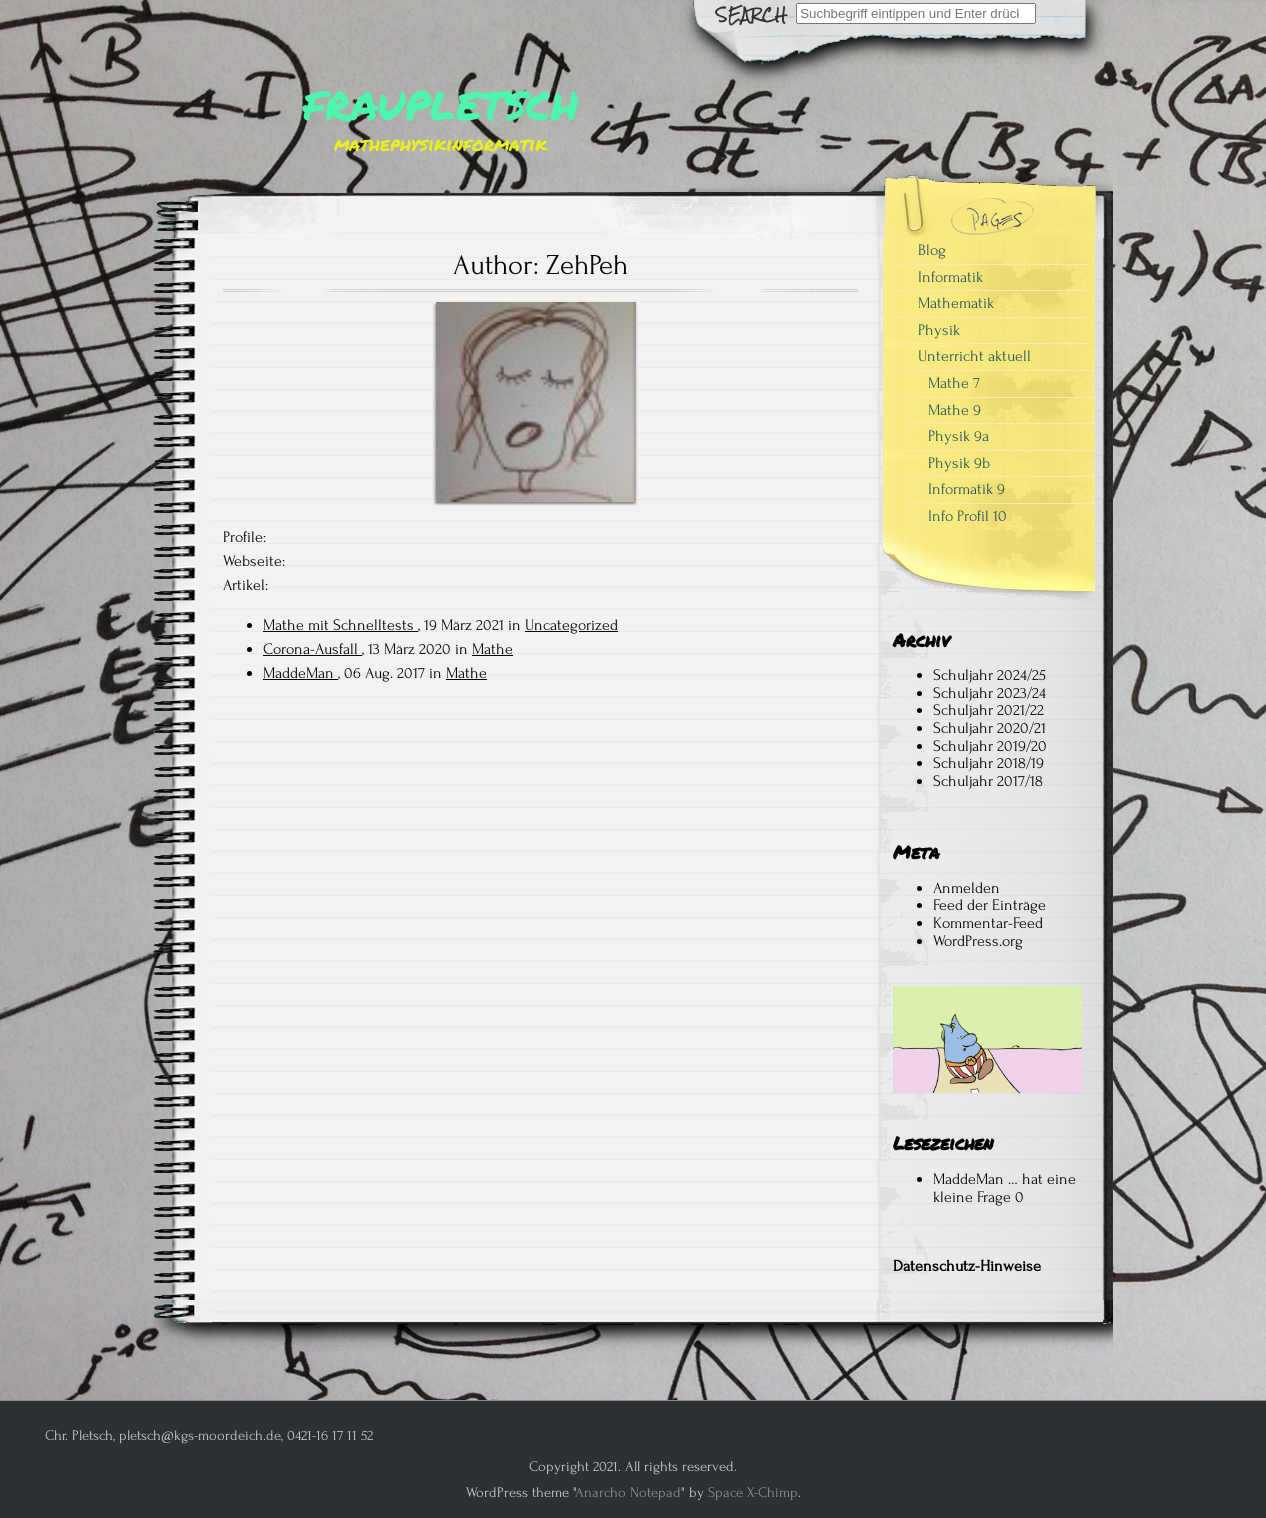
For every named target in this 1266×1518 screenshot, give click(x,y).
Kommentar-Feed (988, 923)
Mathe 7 (954, 383)
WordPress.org (978, 941)
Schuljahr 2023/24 (989, 693)
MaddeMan (300, 673)
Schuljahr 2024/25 (989, 675)
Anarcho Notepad (628, 1492)
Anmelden (966, 888)
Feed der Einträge (989, 905)
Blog (932, 250)
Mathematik (956, 303)
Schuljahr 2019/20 (990, 746)
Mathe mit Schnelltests (340, 625)
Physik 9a (958, 436)
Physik (939, 330)
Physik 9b (959, 463)
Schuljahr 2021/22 (988, 710)
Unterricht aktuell (974, 356)
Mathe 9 (954, 410)
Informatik (950, 277)
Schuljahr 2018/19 (988, 763)
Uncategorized (571, 625)
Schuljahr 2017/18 (988, 781)
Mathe (492, 649)
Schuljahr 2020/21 (989, 728)
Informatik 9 (966, 489)
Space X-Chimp (753, 1492)
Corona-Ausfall (312, 649)
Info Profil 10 (967, 516)
